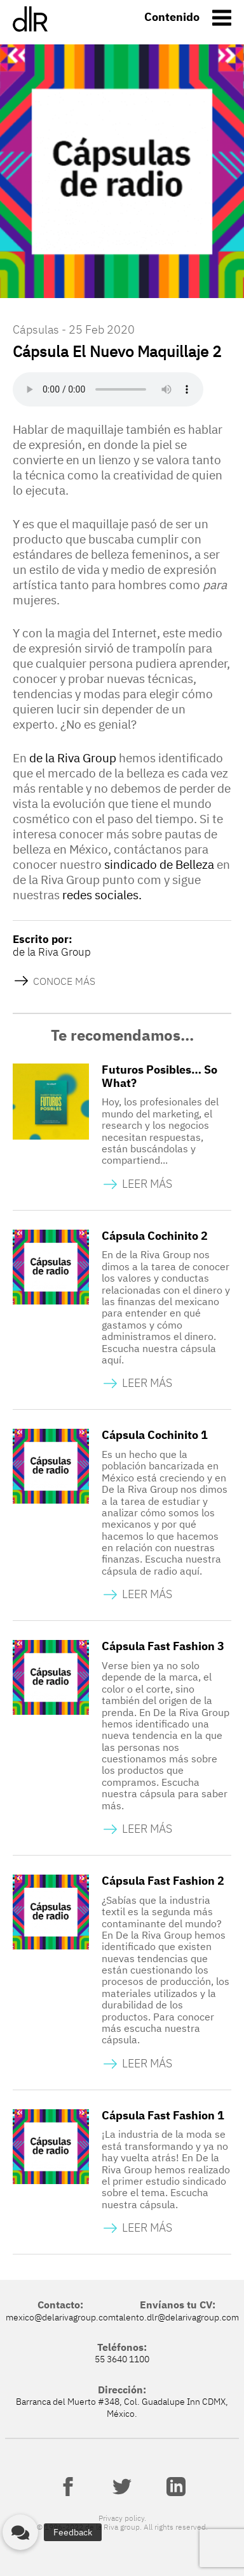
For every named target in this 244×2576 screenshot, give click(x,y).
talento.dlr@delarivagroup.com (177, 2317)
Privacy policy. (122, 2518)
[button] (20, 2532)
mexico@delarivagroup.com (61, 2317)
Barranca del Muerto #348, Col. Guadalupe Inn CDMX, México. (122, 2407)
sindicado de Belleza (159, 864)
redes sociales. (102, 894)
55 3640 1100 (122, 2359)
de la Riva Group (72, 757)
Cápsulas (36, 329)
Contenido (172, 17)
